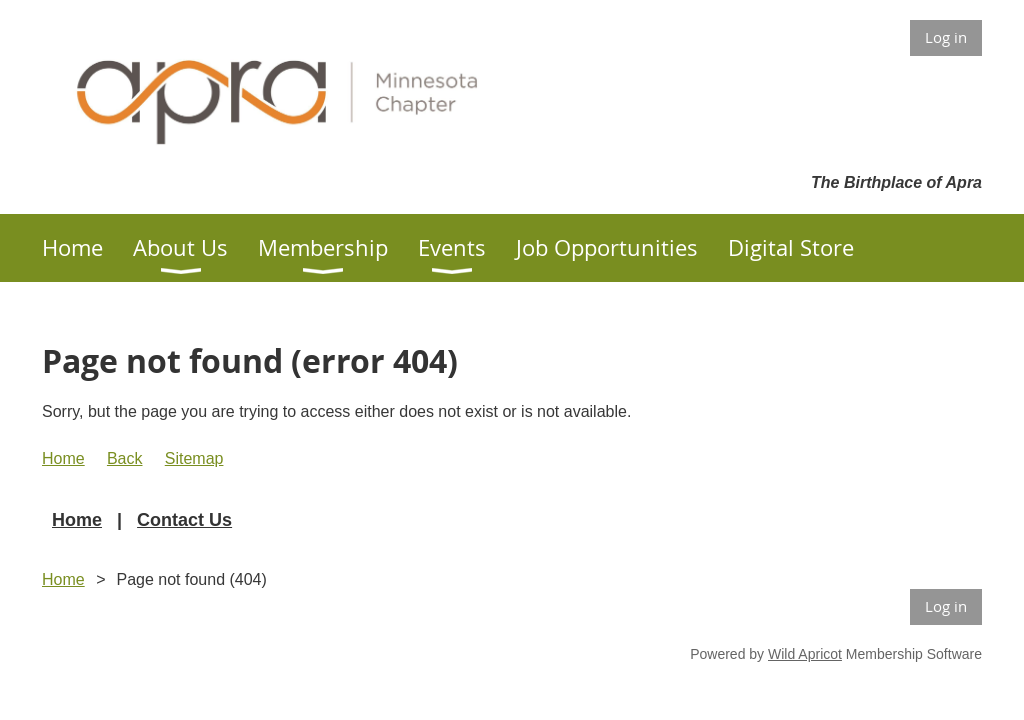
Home (63, 458)
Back (125, 458)
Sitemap (194, 458)
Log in (946, 37)
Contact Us (184, 520)
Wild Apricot (805, 654)
